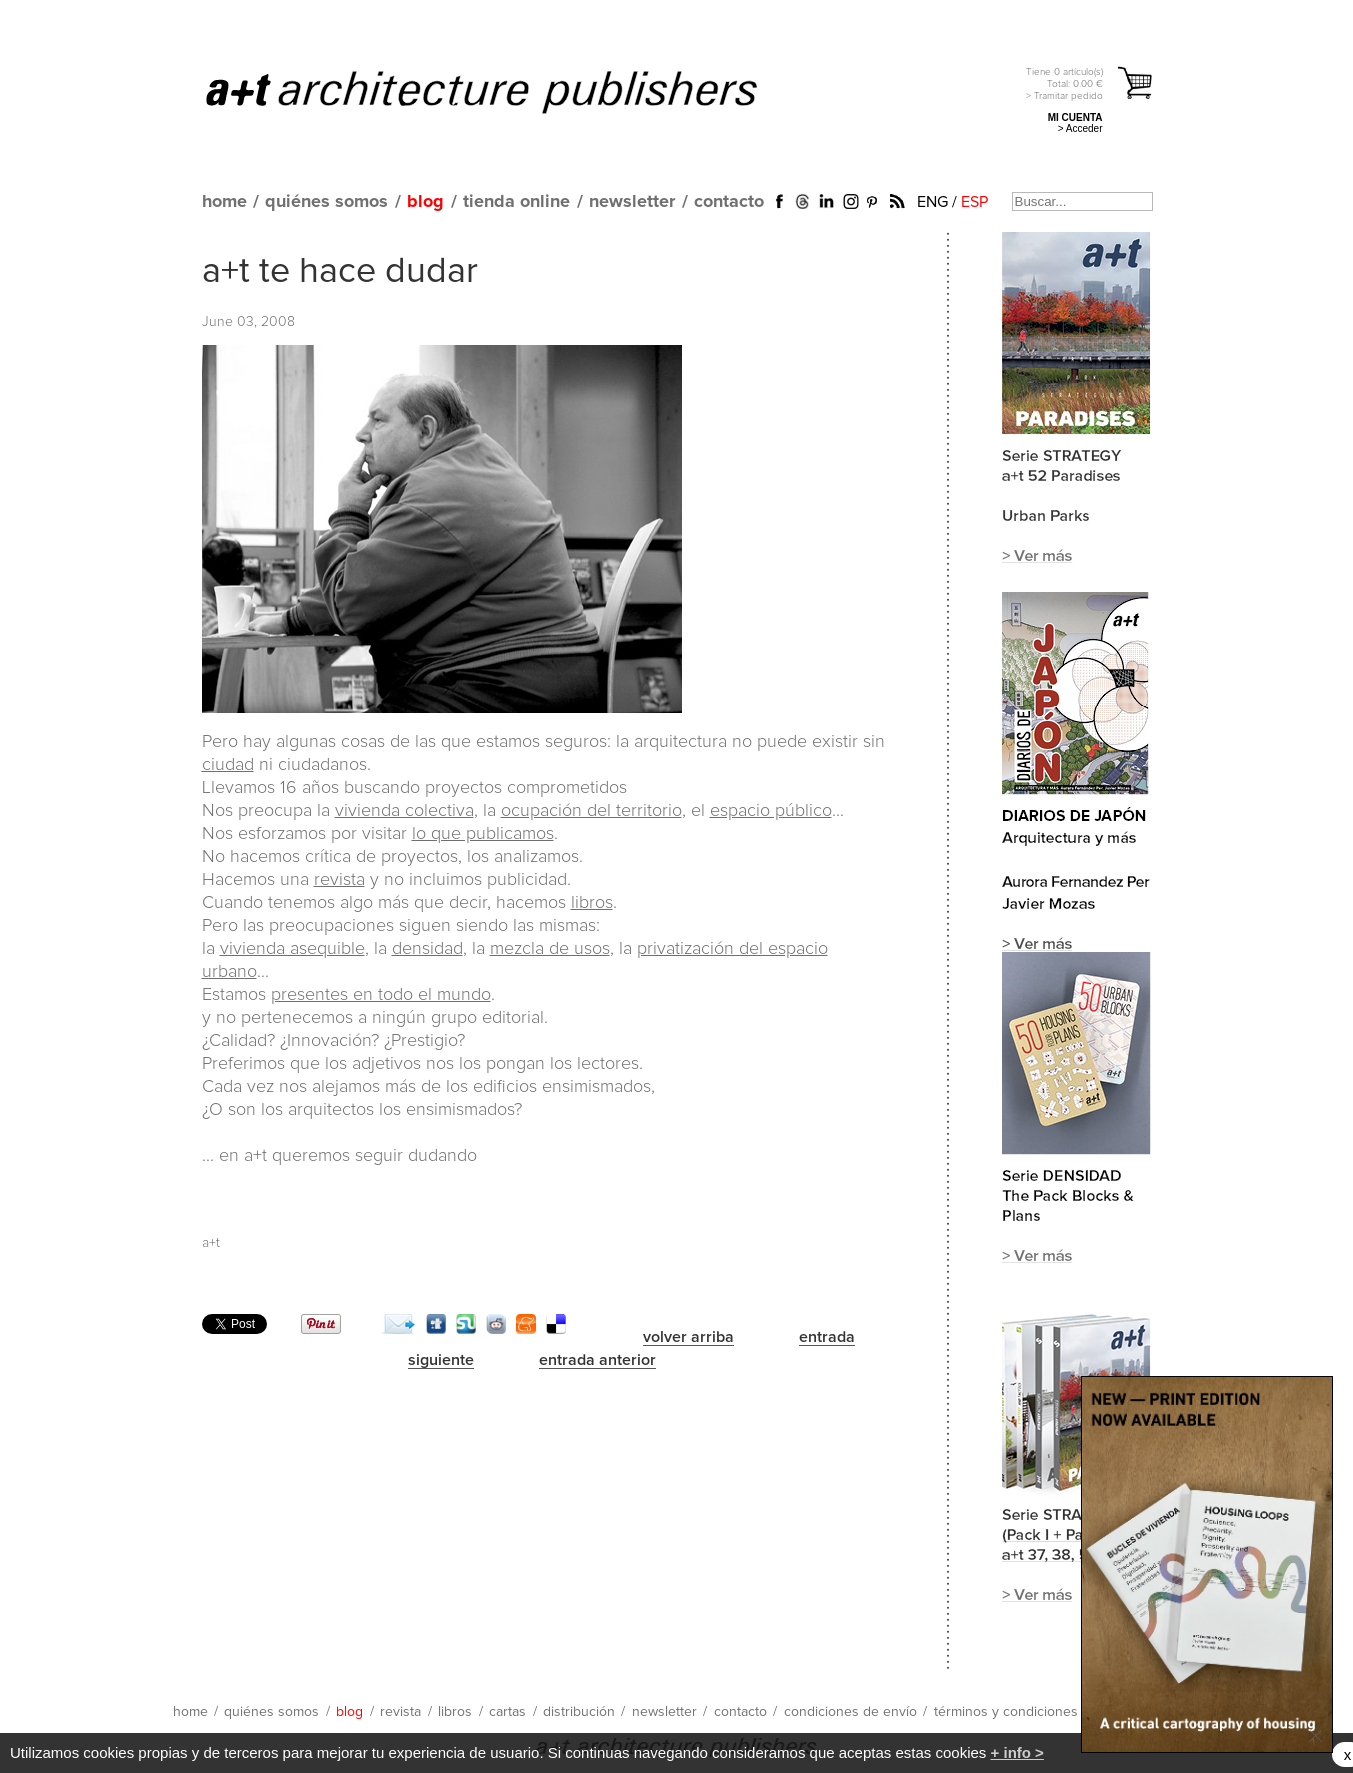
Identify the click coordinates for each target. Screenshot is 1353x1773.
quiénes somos (326, 202)
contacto (729, 202)
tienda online (516, 202)
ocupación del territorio (591, 811)
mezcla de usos (550, 949)
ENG (932, 202)
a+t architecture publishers (506, 91)
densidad (427, 949)
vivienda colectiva (404, 811)
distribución (579, 1712)
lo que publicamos (483, 834)
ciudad (228, 765)
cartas (507, 1712)
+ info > (1017, 1752)
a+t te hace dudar (340, 272)
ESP (974, 202)
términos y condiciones (1006, 1712)
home (224, 202)
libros (592, 903)
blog (425, 202)
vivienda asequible (292, 949)
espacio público (771, 811)
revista (339, 880)
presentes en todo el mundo (381, 995)
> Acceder (1080, 128)
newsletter (632, 202)
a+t (211, 1243)
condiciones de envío (850, 1712)
